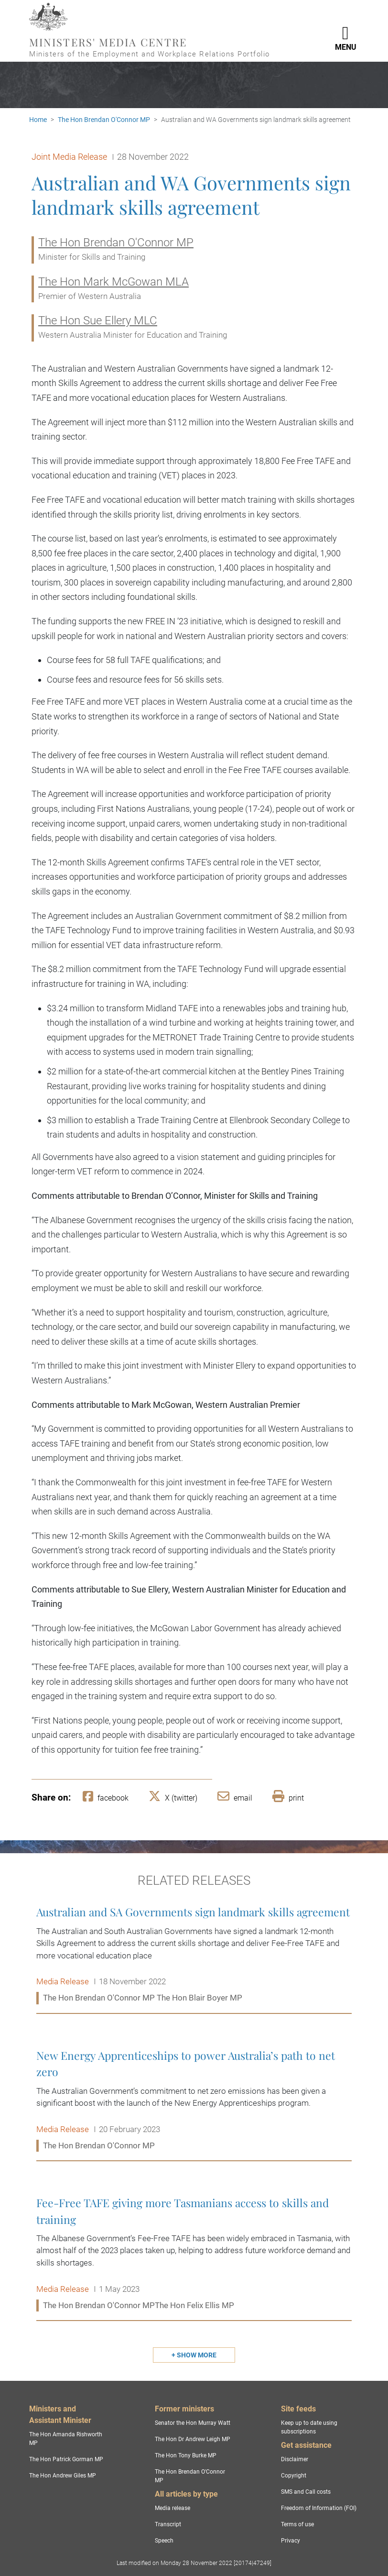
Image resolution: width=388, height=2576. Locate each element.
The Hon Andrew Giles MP (62, 2475)
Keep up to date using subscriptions (309, 2427)
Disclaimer (294, 2459)
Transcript (168, 2524)
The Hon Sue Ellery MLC (97, 320)
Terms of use (297, 2524)
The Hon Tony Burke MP (185, 2455)
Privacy (290, 2540)
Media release (172, 2508)
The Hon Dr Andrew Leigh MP (192, 2439)
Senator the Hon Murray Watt (192, 2423)
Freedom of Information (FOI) (318, 2508)
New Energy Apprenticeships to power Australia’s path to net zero (194, 2100)
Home (38, 119)
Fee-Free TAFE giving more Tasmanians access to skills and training (194, 2254)
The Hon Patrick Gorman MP (66, 2459)
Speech (164, 2540)
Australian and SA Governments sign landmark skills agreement (194, 1955)
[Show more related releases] (194, 2355)
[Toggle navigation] (345, 31)
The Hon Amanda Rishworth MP (65, 2438)
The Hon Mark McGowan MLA (113, 281)
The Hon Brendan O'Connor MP (104, 119)
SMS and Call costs (306, 2491)
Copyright (293, 2475)
